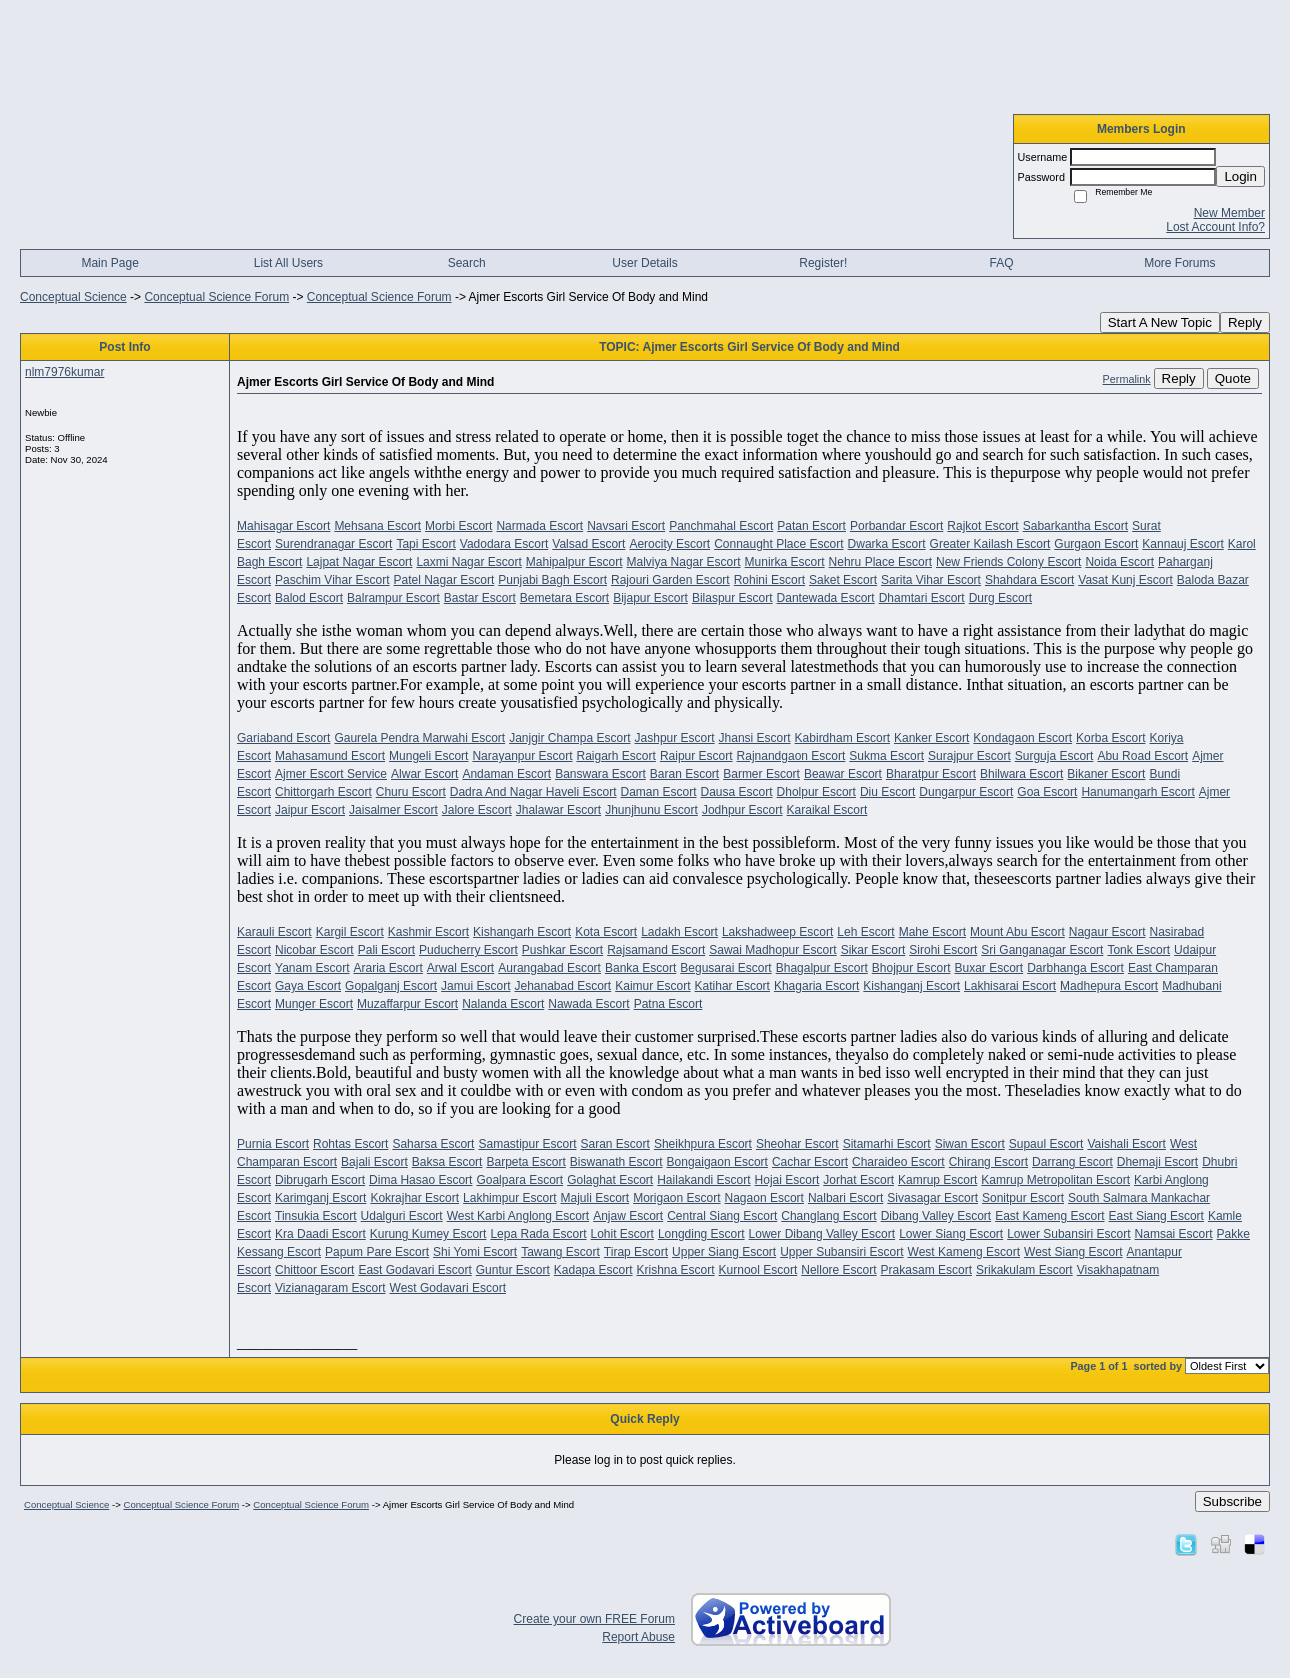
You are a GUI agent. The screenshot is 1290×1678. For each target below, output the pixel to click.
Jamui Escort (475, 986)
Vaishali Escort (1126, 1144)
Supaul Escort (1046, 1144)
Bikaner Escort (1106, 774)
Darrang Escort (1072, 1162)
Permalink (1127, 379)
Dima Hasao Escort (420, 1180)
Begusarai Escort (725, 968)
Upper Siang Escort (724, 1252)
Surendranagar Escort (333, 544)
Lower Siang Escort (951, 1234)
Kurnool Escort (758, 1270)
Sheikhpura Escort (703, 1144)
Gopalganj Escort (391, 986)
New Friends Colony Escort (1008, 562)
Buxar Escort (988, 968)
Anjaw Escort (628, 1216)
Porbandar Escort (896, 526)
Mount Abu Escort (1017, 932)
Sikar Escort (873, 950)
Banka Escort (640, 968)
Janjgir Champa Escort (569, 738)
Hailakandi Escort (703, 1180)
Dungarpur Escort (966, 792)
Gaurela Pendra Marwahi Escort (419, 738)
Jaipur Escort (310, 810)
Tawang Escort (560, 1252)
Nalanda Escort (503, 1004)
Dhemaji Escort (1157, 1162)
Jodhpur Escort (742, 810)
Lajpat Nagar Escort (359, 562)
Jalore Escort (477, 810)
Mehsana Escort (377, 526)
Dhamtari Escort (922, 598)
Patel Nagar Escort (444, 580)
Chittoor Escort (314, 1270)
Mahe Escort (932, 932)
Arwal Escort (460, 968)
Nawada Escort (588, 1004)
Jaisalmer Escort (393, 810)
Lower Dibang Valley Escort (822, 1234)
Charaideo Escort (898, 1162)
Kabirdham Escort (842, 738)
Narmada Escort (539, 526)
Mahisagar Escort (283, 526)
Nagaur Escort (1107, 932)
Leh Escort (865, 932)
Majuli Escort (594, 1198)
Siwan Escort (970, 1144)
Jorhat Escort (858, 1180)
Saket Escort (843, 580)
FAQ (1002, 263)
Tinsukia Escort (316, 1216)
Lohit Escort (622, 1234)
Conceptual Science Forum (216, 297)
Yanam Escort (312, 968)
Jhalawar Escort (558, 810)
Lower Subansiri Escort (1068, 1234)
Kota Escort (606, 932)
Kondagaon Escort (1022, 738)
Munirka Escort (785, 562)
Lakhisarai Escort (1010, 986)
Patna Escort (668, 1004)
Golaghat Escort (610, 1180)
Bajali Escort (374, 1162)
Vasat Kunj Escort (1125, 580)
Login (1240, 176)
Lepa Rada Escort (538, 1234)
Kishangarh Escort (522, 932)
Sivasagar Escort (932, 1198)
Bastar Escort (480, 598)
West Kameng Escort (964, 1252)
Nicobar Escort (314, 950)
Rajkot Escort (982, 526)
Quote (1233, 378)
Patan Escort (811, 526)
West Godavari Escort (448, 1288)
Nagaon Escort (764, 1198)
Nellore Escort (838, 1270)
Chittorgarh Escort (323, 792)
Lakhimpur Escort (509, 1198)
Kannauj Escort (1182, 544)
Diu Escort (887, 792)
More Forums (1179, 263)
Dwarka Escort (887, 544)
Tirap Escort (636, 1252)
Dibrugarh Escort (320, 1180)
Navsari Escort (626, 526)
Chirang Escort (988, 1162)
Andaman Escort (506, 774)
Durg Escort (1000, 598)
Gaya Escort (308, 986)
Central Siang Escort (722, 1216)
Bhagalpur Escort (822, 968)
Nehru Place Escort (880, 562)
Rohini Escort (769, 580)
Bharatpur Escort (931, 774)
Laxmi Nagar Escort (468, 562)
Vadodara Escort (504, 544)
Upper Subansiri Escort (841, 1252)
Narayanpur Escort (522, 756)
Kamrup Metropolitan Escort (1055, 1180)
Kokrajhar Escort (414, 1198)
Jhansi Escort (755, 738)
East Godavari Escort (414, 1270)
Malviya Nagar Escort (684, 562)
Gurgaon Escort (1096, 544)
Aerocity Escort (669, 544)
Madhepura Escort (1109, 986)
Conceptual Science (73, 297)
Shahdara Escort (1029, 580)
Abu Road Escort (1142, 756)
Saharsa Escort (433, 1144)
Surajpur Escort (969, 756)
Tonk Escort (1138, 950)
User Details (644, 263)
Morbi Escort (458, 526)
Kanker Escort (931, 738)
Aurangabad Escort (549, 968)
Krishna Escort (676, 1270)
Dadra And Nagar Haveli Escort (533, 792)
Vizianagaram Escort (330, 1288)
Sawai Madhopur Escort (772, 950)
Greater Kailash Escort (990, 544)
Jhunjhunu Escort (651, 810)
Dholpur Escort (816, 792)
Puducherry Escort (468, 950)
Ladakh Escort (679, 932)
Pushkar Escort (562, 950)
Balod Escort (309, 598)
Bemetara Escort (564, 598)
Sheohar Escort (797, 1144)
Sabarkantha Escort (1075, 526)
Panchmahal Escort (721, 526)
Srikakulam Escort (1024, 1270)
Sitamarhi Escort (887, 1144)
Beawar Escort (843, 774)
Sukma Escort (886, 756)
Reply (1245, 322)
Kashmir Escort (428, 932)
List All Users (288, 263)
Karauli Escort (274, 932)
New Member (1229, 213)
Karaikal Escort (827, 810)
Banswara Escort (600, 774)
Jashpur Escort (675, 738)
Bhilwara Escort (1021, 774)
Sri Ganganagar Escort (1042, 950)
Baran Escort (684, 774)
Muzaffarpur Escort (407, 1004)
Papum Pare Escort (377, 1252)
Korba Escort (1110, 738)
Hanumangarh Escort (1137, 792)
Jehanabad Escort (562, 986)
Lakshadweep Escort (777, 932)
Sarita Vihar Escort (931, 580)
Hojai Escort (787, 1180)
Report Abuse (638, 1637)
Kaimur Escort (652, 986)
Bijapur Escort (650, 598)
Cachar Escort (810, 1162)
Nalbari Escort (845, 1198)
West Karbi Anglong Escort (518, 1216)
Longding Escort (701, 1234)
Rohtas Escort (350, 1144)
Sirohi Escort (943, 950)
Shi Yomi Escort (475, 1252)
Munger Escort (314, 1004)
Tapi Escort (425, 544)
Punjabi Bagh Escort (552, 580)
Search (467, 263)
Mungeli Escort (428, 756)
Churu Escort (411, 792)
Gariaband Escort (283, 738)
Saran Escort (615, 1144)
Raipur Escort (696, 756)
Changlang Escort (828, 1216)
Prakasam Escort (926, 1270)
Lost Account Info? (1215, 227)
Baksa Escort (447, 1162)
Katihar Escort (732, 986)
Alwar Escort (424, 774)
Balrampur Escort (393, 598)
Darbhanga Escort (1075, 968)
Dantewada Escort (826, 598)
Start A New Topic (1160, 322)
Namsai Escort (1174, 1234)
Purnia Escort (273, 1144)
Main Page (109, 263)
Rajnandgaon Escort (791, 756)
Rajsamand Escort (656, 950)
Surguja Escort (1054, 756)
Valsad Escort (588, 544)
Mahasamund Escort (330, 756)
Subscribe (1232, 1501)
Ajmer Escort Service (331, 774)
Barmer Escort (761, 774)
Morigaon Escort (676, 1198)
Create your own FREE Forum (594, 1619)
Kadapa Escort (593, 1270)
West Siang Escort (1073, 1252)
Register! (823, 263)
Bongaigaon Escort (717, 1162)
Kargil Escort (350, 932)
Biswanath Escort (616, 1162)
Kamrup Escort (937, 1180)
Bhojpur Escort (911, 968)
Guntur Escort (513, 1270)
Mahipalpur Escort (574, 562)
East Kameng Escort (1049, 1216)
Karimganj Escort (320, 1198)
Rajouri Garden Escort (670, 580)
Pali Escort (386, 950)
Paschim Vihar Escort (332, 580)
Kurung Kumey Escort (428, 1234)
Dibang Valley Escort (936, 1216)
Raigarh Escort (616, 756)
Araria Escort (388, 968)
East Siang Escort (1156, 1216)
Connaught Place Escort (778, 544)
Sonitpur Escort (1023, 1198)
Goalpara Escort (519, 1180)
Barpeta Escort (525, 1162)
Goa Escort (1047, 792)
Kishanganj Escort (911, 986)
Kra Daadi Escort (320, 1234)
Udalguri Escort (402, 1216)
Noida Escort (1119, 562)
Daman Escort (659, 792)
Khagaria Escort (816, 986)
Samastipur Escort (527, 1144)
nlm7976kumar (64, 372)
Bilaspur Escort (732, 598)
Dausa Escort (737, 792)
